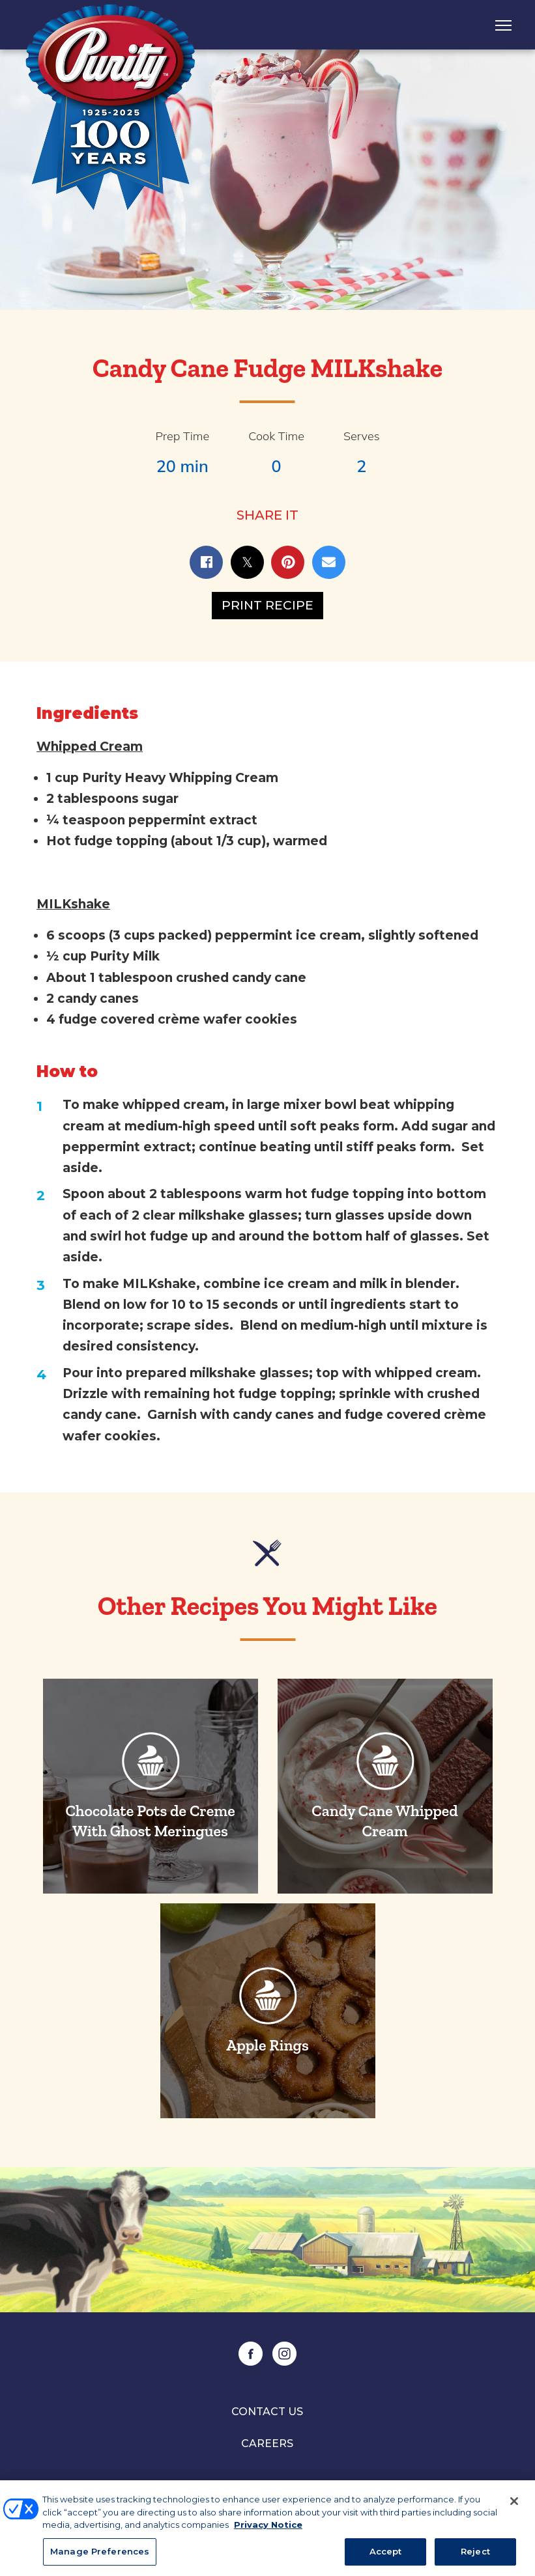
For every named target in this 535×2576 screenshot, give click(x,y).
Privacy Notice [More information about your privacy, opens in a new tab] (268, 2528)
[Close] (514, 2505)
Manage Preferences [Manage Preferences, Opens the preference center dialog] (99, 2555)
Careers (267, 2443)
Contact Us (267, 2411)
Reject (475, 2555)
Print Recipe (267, 605)
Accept (385, 2555)
